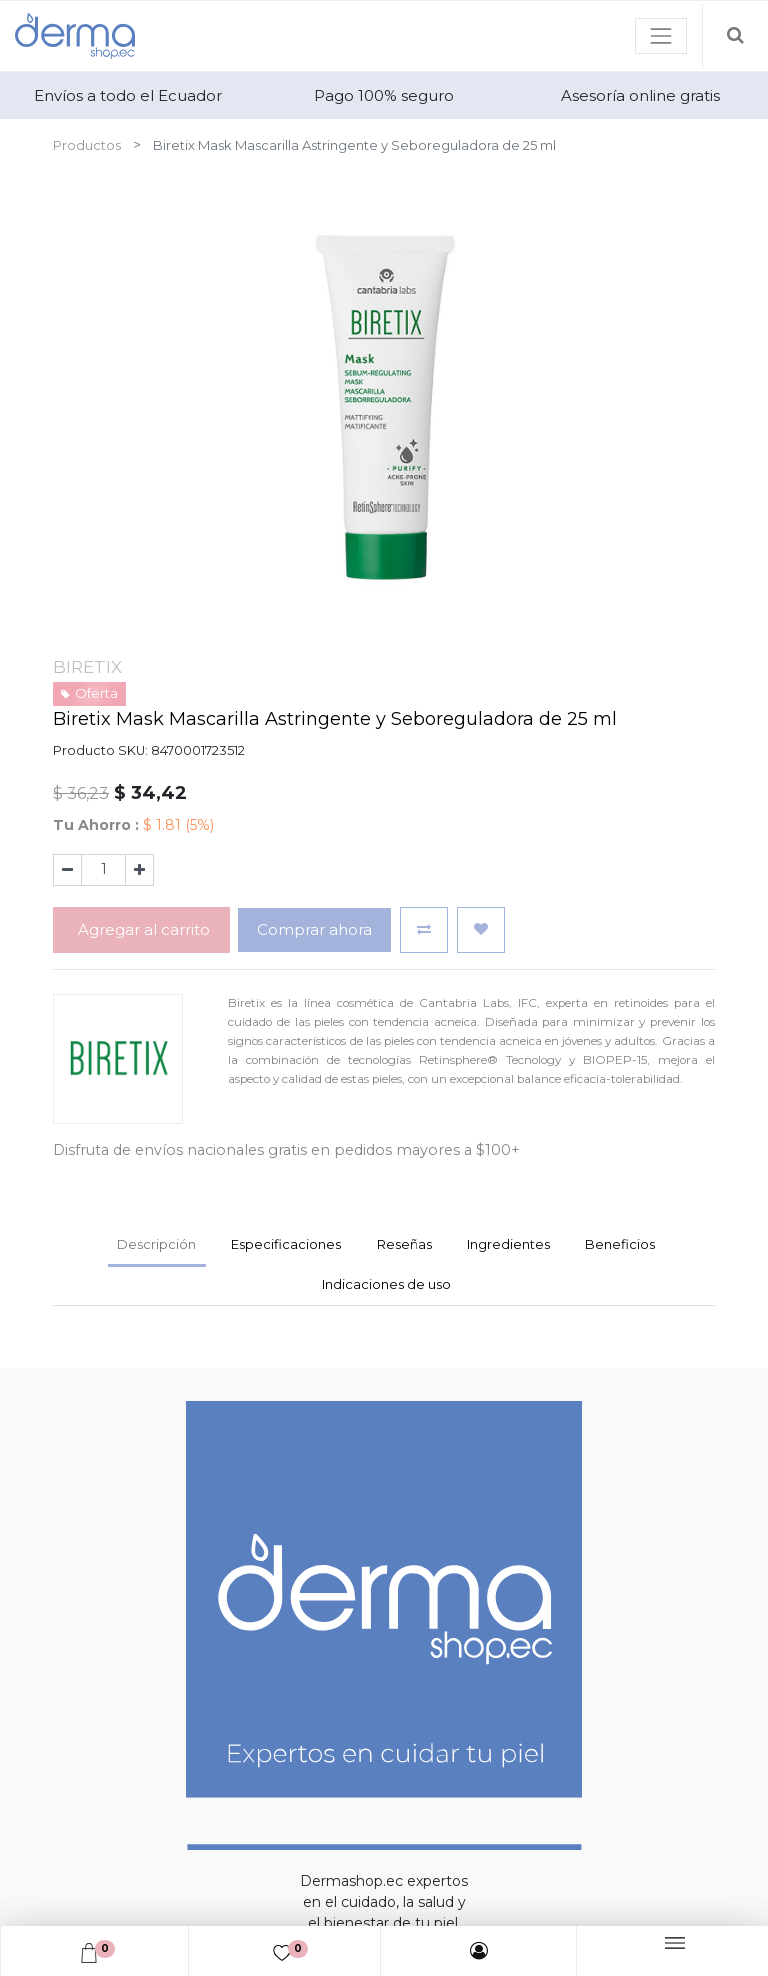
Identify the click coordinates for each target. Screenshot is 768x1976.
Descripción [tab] (156, 1244)
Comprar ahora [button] (314, 929)
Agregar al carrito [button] (142, 929)
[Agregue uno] (139, 870)
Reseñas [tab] (404, 1244)
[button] (424, 929)
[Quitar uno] (67, 870)
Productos (87, 145)
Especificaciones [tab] (286, 1244)
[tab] (508, 1247)
